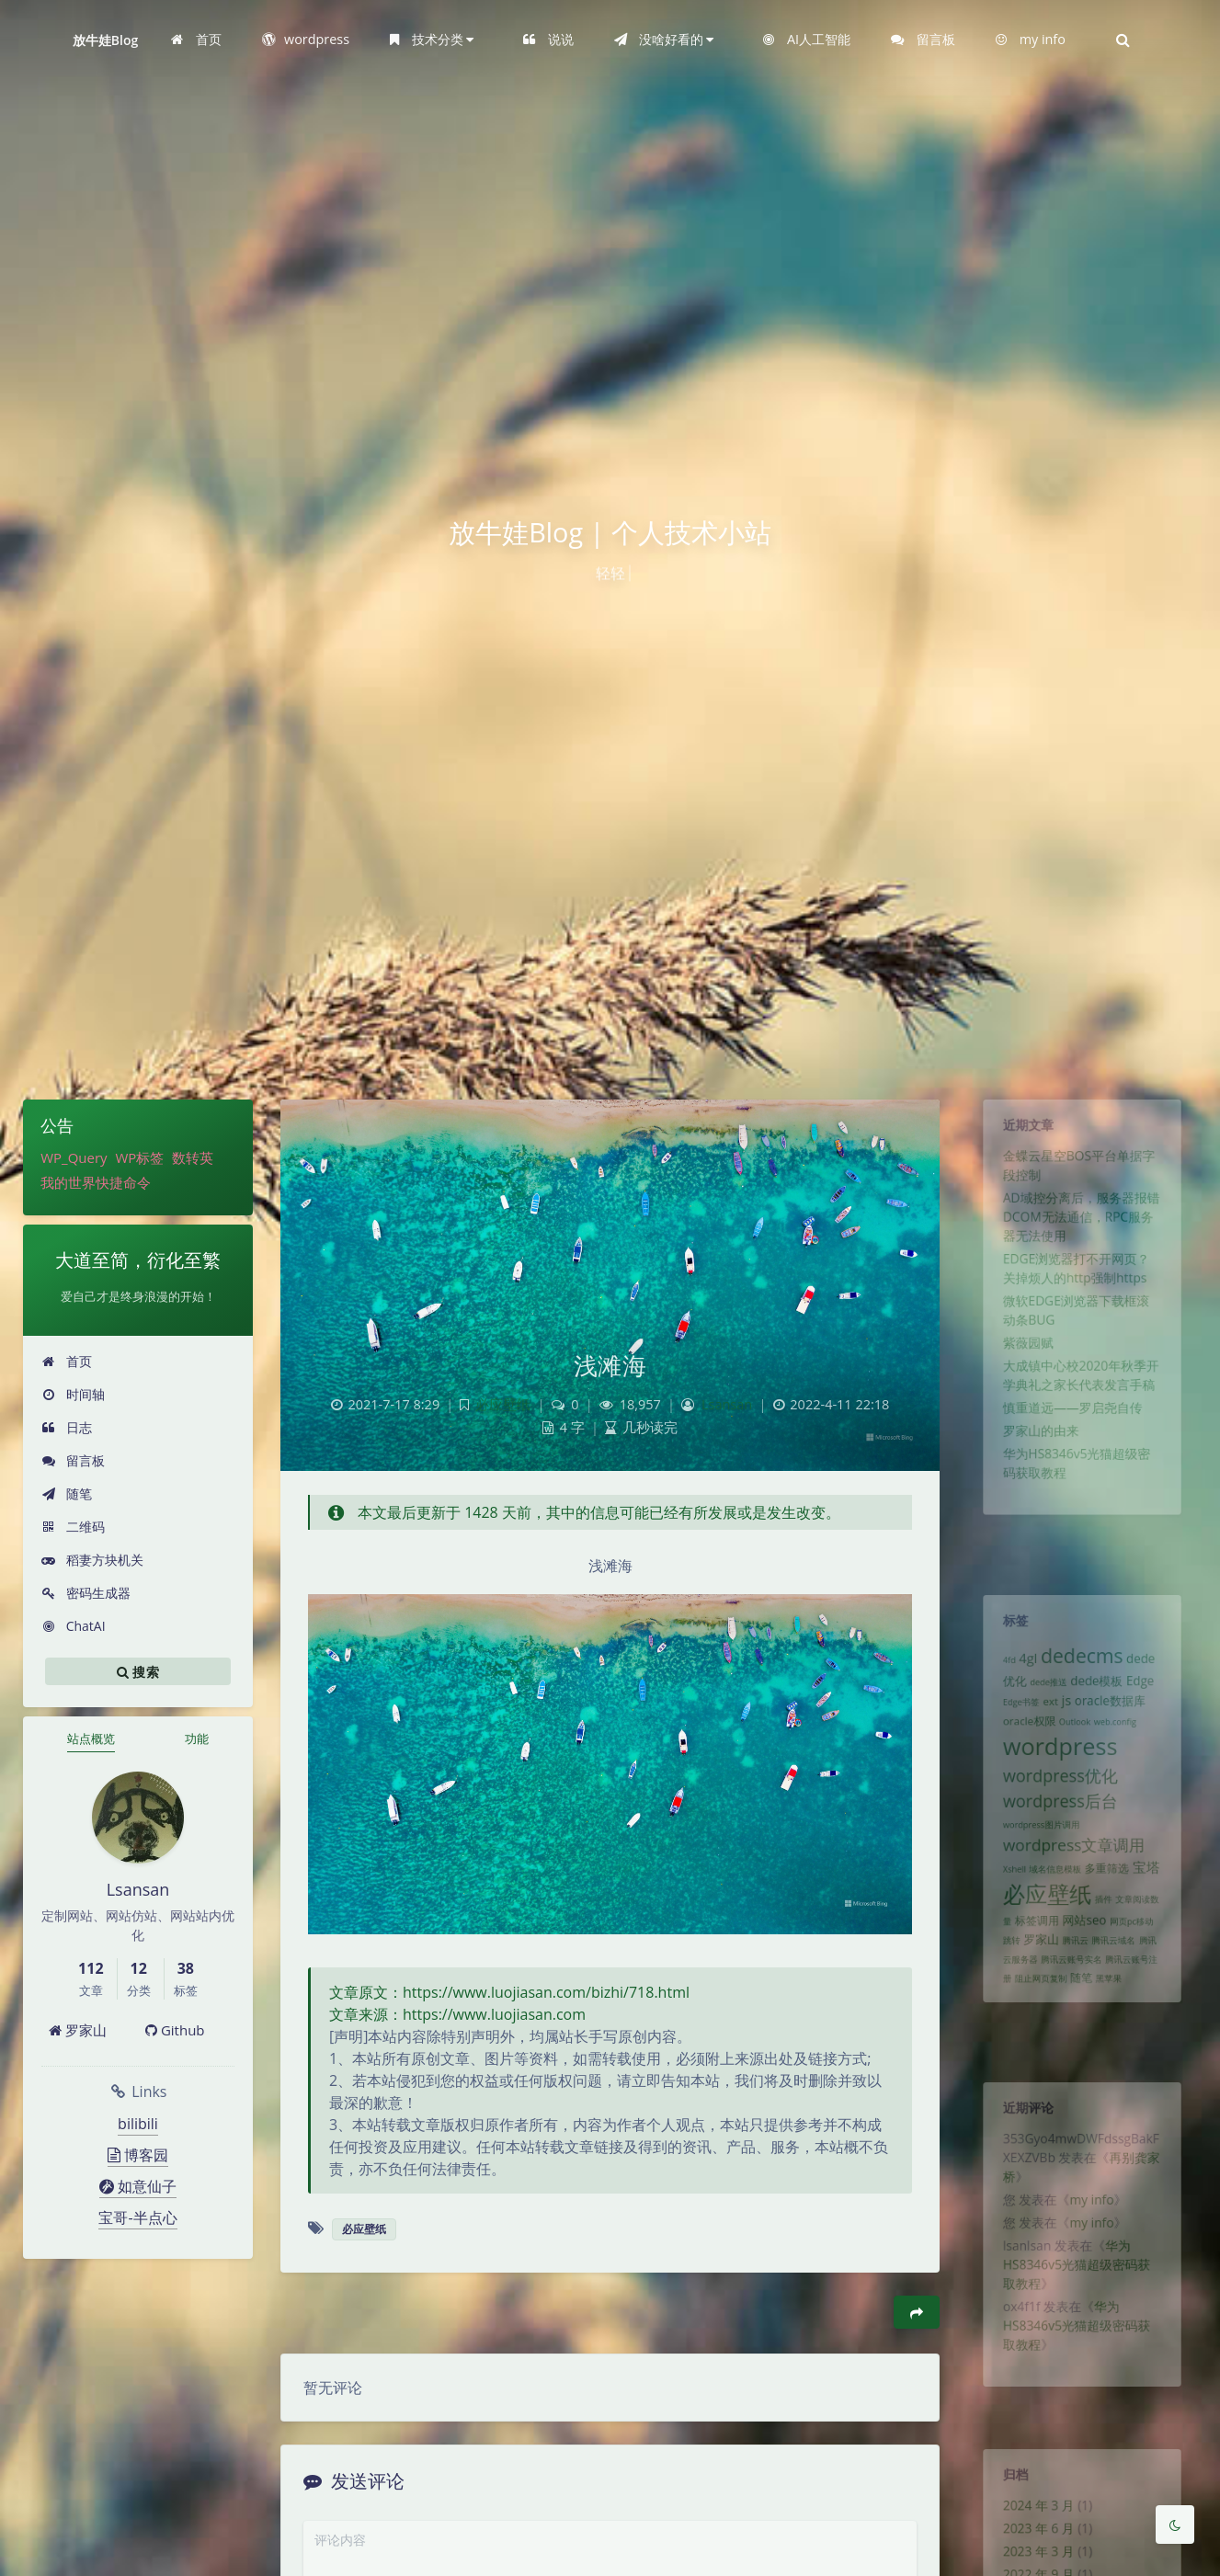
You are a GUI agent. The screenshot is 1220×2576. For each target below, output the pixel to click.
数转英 (192, 1157)
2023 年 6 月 (1031, 2541)
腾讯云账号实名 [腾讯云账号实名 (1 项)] (1069, 2018)
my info (1093, 2218)
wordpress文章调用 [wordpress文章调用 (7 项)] (1072, 1885)
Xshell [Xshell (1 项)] (1003, 1913)
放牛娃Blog (106, 40)
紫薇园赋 (1019, 1382)
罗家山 (78, 2030)
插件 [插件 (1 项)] (1107, 1948)
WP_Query (73, 1157)
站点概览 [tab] (91, 1738)
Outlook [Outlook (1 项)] (1073, 1742)
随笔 (66, 1493)
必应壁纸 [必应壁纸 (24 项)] (1041, 1941)
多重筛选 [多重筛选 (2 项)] (1110, 1912)
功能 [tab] (197, 1738)
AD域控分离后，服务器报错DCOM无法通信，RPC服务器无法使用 (1081, 1235)
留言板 (73, 1460)
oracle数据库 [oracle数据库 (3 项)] (1115, 1717)
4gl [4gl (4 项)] (1019, 1668)
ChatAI (73, 1626)
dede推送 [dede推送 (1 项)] (1043, 1696)
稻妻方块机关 (92, 1559)
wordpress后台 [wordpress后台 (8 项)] (1056, 1834)
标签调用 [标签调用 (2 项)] (1029, 1973)
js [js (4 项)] (1063, 1716)
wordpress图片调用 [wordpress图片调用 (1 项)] (1034, 1862)
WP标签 (139, 1157)
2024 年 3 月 (1031, 2514)
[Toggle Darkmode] (1175, 2524)
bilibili (138, 2124)
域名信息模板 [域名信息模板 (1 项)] (1050, 1913)
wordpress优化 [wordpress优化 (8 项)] (1056, 1805)
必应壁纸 (502, 1404)
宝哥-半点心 (137, 2217)
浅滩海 (610, 1365)
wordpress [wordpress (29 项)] (1056, 1770)
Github (175, 2030)
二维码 (73, 1526)
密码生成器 (86, 1592)
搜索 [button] (138, 1671)
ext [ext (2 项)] (1045, 1718)
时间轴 (73, 1394)
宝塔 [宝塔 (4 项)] (1156, 1910)
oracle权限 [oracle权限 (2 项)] (1021, 1741)
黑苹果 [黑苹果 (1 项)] (1113, 2041)
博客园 (138, 2155)
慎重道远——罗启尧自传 (1071, 1457)
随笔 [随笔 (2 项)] (1081, 2040)
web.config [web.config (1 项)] (1121, 1742)
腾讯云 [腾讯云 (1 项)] (1074, 1996)
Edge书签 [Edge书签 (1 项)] (1011, 1719)
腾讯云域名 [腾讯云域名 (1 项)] (1118, 1996)
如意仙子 (138, 2186)
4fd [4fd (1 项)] (997, 1670)
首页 (66, 1361)
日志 (66, 1427)
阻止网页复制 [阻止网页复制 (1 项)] (1034, 2041)
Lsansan (726, 1404)
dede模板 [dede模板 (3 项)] (1098, 1694)
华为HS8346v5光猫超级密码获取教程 (1075, 2294)
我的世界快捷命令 (95, 1182)
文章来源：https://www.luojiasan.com (457, 2014)
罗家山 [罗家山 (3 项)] (1034, 1995)
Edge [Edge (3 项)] (1150, 1694)
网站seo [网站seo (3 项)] (1084, 1972)
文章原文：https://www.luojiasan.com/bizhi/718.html (509, 1992)
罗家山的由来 (1034, 1484)
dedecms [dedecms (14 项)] (1082, 1665)
